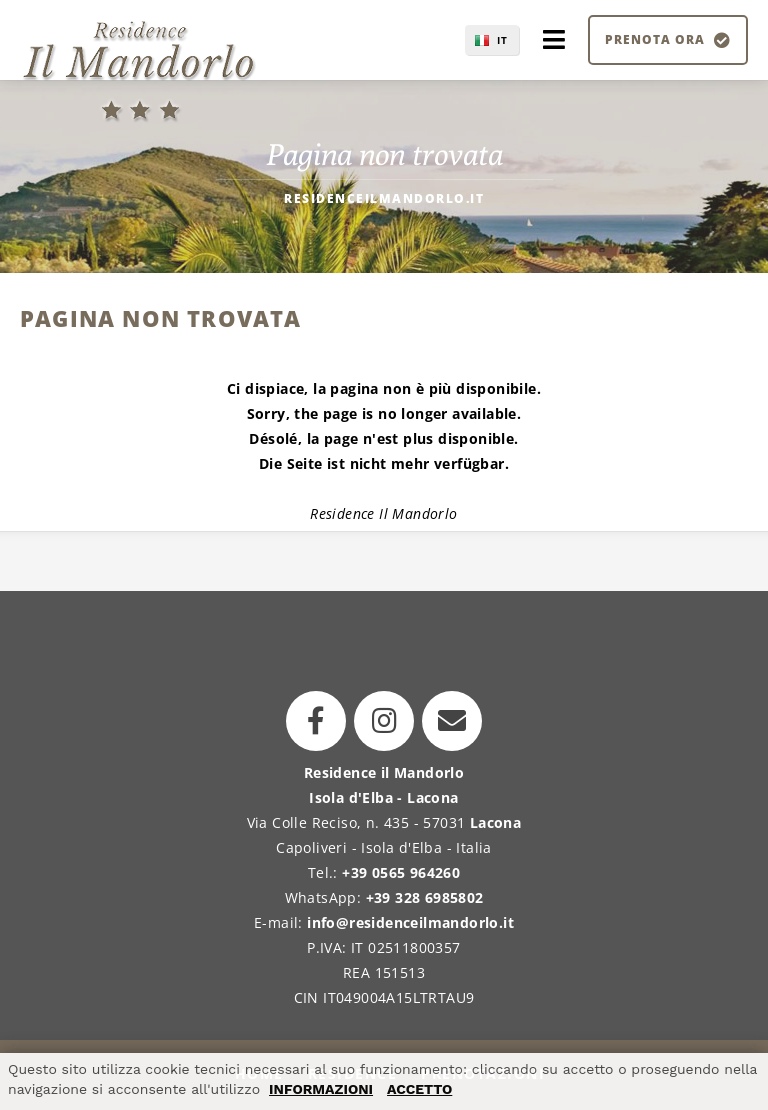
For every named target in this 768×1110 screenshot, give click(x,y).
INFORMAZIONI (321, 1089)
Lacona (495, 822)
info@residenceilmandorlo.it (410, 922)
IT (502, 40)
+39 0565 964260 (401, 872)
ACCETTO (419, 1089)
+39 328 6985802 (425, 897)
